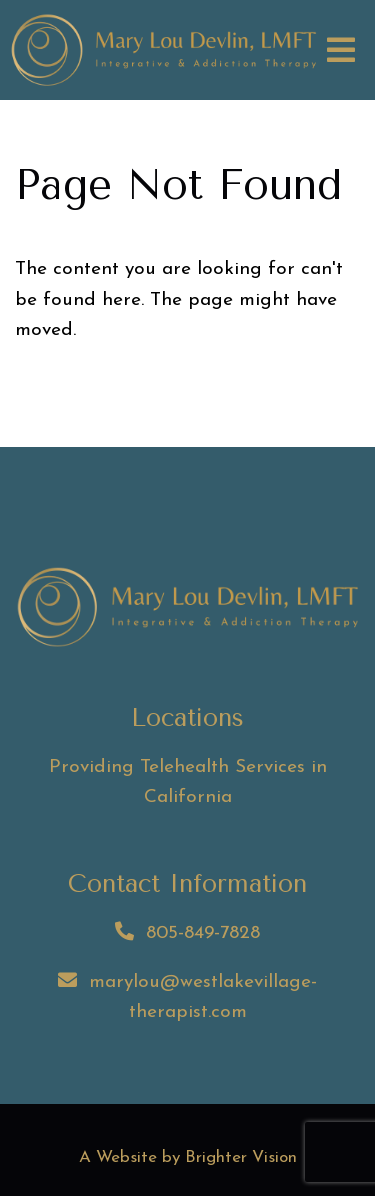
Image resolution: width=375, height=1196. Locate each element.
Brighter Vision (241, 1157)
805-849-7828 (203, 933)
